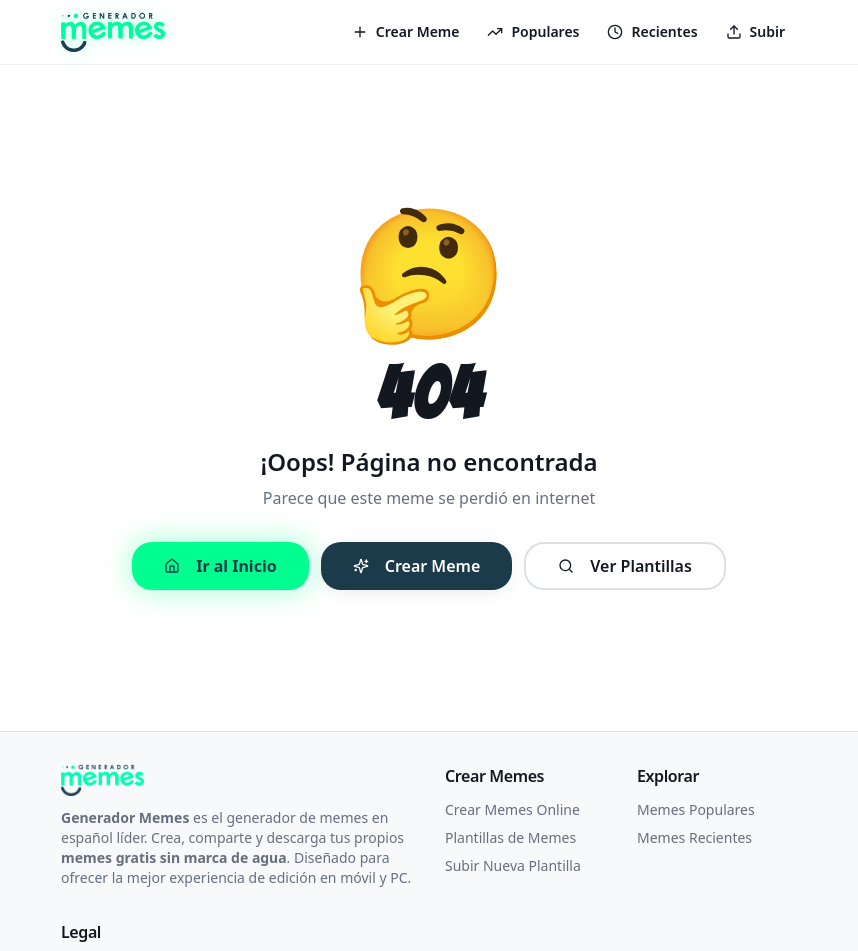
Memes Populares (696, 809)
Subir (755, 31)
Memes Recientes (694, 837)
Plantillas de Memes (510, 837)
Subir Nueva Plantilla (513, 865)
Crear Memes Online (512, 809)
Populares (533, 31)
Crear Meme (406, 31)
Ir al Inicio (220, 566)
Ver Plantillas (625, 566)
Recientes (652, 31)
